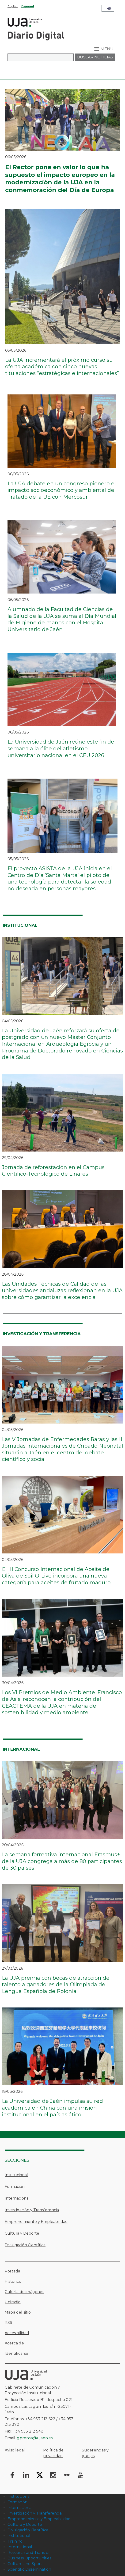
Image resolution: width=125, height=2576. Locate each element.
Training (15, 2541)
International (20, 2547)
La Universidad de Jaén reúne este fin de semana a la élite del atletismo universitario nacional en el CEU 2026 (61, 748)
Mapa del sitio (18, 2312)
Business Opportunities (29, 2558)
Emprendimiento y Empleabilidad (36, 2221)
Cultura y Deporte (22, 2233)
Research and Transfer (29, 2552)
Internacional (17, 2198)
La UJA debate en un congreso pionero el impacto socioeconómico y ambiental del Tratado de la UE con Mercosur (62, 490)
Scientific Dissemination (29, 2569)
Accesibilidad (17, 2333)
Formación (15, 2186)
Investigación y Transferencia (32, 2210)
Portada (12, 2271)
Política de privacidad (53, 2453)
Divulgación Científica (25, 2245)
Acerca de (14, 2343)
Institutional (19, 2535)
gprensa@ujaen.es (35, 2438)
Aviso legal (15, 2450)
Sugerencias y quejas (95, 2453)
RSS (8, 2322)
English (13, 6)
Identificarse (16, 2353)
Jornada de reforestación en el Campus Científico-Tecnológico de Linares (53, 1170)
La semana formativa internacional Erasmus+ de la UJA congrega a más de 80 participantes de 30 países (62, 1861)
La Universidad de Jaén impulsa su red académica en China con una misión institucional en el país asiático (52, 2108)
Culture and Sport (25, 2564)
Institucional (16, 2175)
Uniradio (13, 2302)
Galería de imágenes (24, 2292)
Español (27, 6)
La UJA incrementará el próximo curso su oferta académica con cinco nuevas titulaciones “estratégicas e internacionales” (62, 366)
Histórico (13, 2281)
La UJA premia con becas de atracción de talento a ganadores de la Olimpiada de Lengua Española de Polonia (56, 1984)
